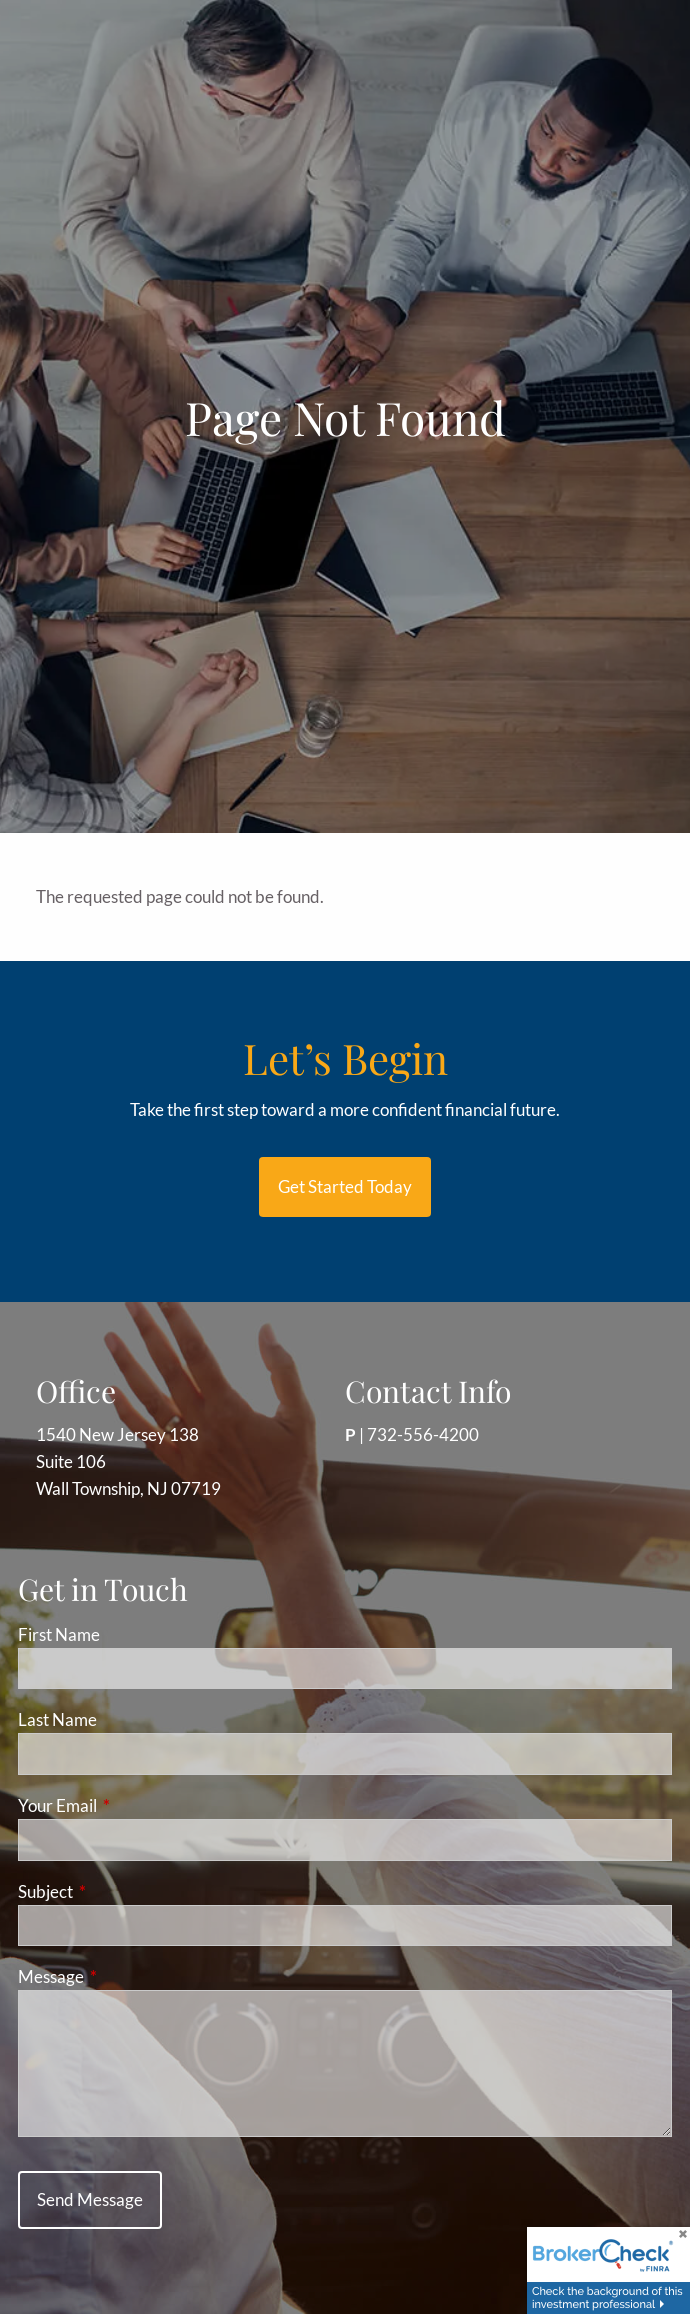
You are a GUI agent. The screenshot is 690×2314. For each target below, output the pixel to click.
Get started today (345, 1186)
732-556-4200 (423, 1434)
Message (128, 1976)
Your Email (135, 1805)
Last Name (57, 1719)
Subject (123, 1891)
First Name (59, 1634)
